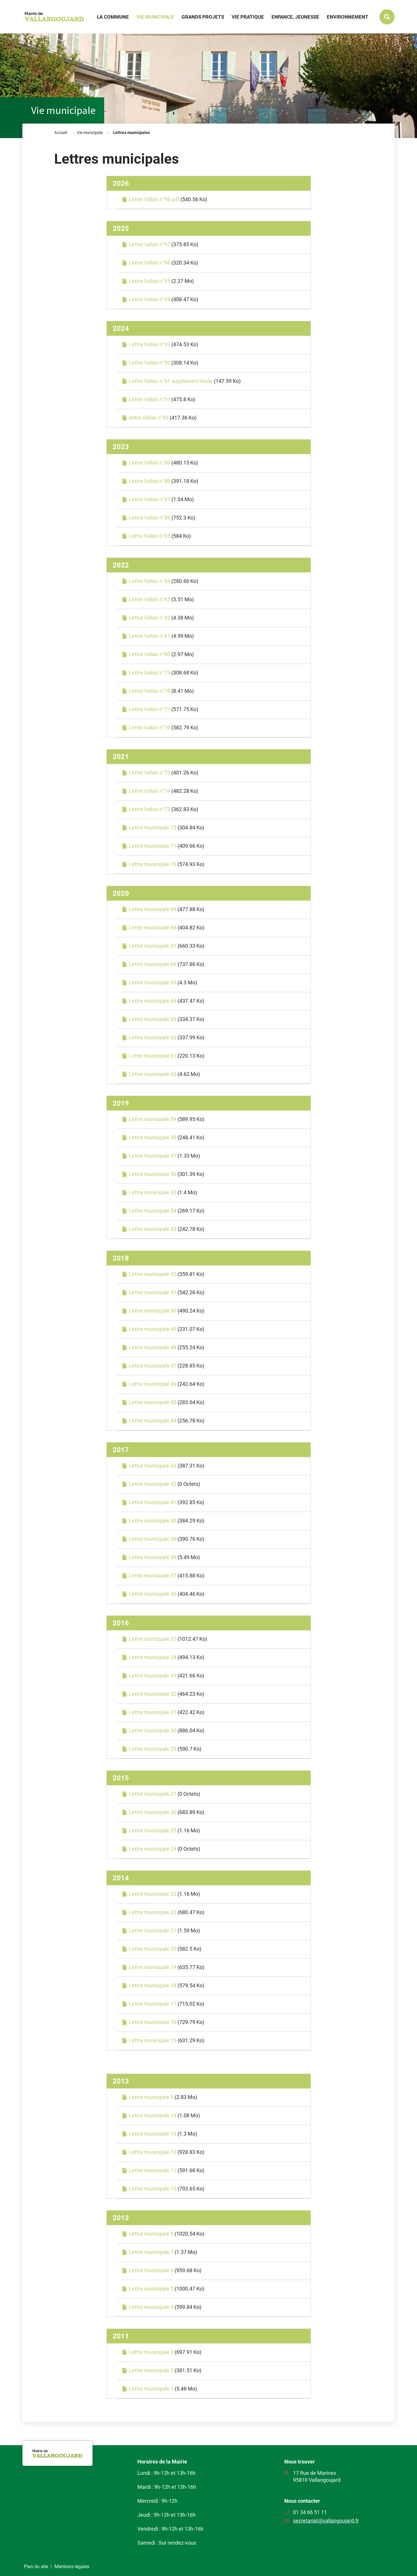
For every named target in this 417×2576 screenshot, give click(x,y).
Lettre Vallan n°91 (149, 399)
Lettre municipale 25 (152, 1830)
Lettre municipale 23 (152, 1894)
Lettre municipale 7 (151, 2252)
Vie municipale (90, 132)
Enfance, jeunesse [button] (295, 17)
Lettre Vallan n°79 (149, 673)
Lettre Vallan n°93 (149, 344)
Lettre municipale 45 (152, 1402)
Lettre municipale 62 (152, 1037)
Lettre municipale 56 (152, 1174)
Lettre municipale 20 (152, 1949)
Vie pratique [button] (248, 17)
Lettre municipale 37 (152, 1575)
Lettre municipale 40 (152, 1521)
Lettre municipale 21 (152, 1930)
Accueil (60, 132)
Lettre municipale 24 (152, 1849)
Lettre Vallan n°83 (149, 599)
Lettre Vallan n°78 (149, 691)
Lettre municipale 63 (152, 1019)
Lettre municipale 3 (151, 2352)
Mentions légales (71, 2566)
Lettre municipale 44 (152, 1421)
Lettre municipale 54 (152, 1211)
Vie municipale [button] (155, 17)
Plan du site (36, 2566)
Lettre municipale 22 (152, 1912)
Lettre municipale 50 (152, 1311)
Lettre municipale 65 (152, 982)
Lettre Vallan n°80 (149, 654)
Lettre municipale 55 (152, 1192)
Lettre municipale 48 (152, 1347)
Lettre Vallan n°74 (149, 791)
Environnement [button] (347, 17)
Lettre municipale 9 (151, 2097)
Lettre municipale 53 (152, 1229)
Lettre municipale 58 (152, 1137)
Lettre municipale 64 (152, 1001)
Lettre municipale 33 (152, 1675)
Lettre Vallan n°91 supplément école (171, 381)
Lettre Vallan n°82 (149, 618)
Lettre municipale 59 (152, 1119)
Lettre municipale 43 (152, 1466)
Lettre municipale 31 (152, 1712)
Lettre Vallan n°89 (149, 463)
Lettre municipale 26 (152, 1812)
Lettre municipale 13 (152, 2134)
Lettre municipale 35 (152, 1639)
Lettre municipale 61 (152, 1056)
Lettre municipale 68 (152, 927)
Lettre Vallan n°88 (149, 481)
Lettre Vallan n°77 (149, 709)
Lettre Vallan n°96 (149, 263)
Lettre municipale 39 (152, 1539)
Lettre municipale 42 (152, 1484)
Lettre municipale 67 (152, 946)
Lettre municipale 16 (152, 2022)
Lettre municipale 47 (152, 1366)
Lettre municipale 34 (152, 1657)
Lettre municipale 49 (152, 1329)
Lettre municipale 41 (152, 1502)
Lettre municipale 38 (152, 1557)
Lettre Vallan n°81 (149, 636)
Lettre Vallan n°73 (149, 809)
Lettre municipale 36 (152, 1594)
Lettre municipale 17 (152, 2004)
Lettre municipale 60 (152, 1074)
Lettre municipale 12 (152, 2152)
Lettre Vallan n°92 (149, 363)
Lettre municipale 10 (152, 2189)
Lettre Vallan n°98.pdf (154, 199)
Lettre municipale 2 (151, 2370)
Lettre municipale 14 (152, 2115)
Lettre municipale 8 (151, 2234)
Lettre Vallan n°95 (149, 281)
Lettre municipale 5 (151, 2289)
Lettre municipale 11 (152, 2170)
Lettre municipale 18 (152, 1985)
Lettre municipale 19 (152, 1967)
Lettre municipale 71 (152, 846)
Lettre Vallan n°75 (149, 773)
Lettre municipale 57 (152, 1156)
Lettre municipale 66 (152, 964)
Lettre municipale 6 (151, 2270)
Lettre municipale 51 (152, 1292)
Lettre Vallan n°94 (149, 299)
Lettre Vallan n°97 (149, 244)
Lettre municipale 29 (152, 1749)
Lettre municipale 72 (152, 827)
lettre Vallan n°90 (148, 418)
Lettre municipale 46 (152, 1384)
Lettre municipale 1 (151, 2389)
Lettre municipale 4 (151, 2307)
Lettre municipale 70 (152, 864)
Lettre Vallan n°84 (149, 581)
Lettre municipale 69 (152, 909)
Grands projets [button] (203, 17)
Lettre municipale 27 (152, 1794)
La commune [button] (113, 17)
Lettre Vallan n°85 (149, 536)
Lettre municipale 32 (152, 1694)
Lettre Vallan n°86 (149, 518)
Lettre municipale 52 (152, 1274)
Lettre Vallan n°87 (149, 499)
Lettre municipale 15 (152, 2040)
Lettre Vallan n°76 (149, 727)
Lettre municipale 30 (152, 1730)
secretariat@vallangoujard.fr (326, 2521)
